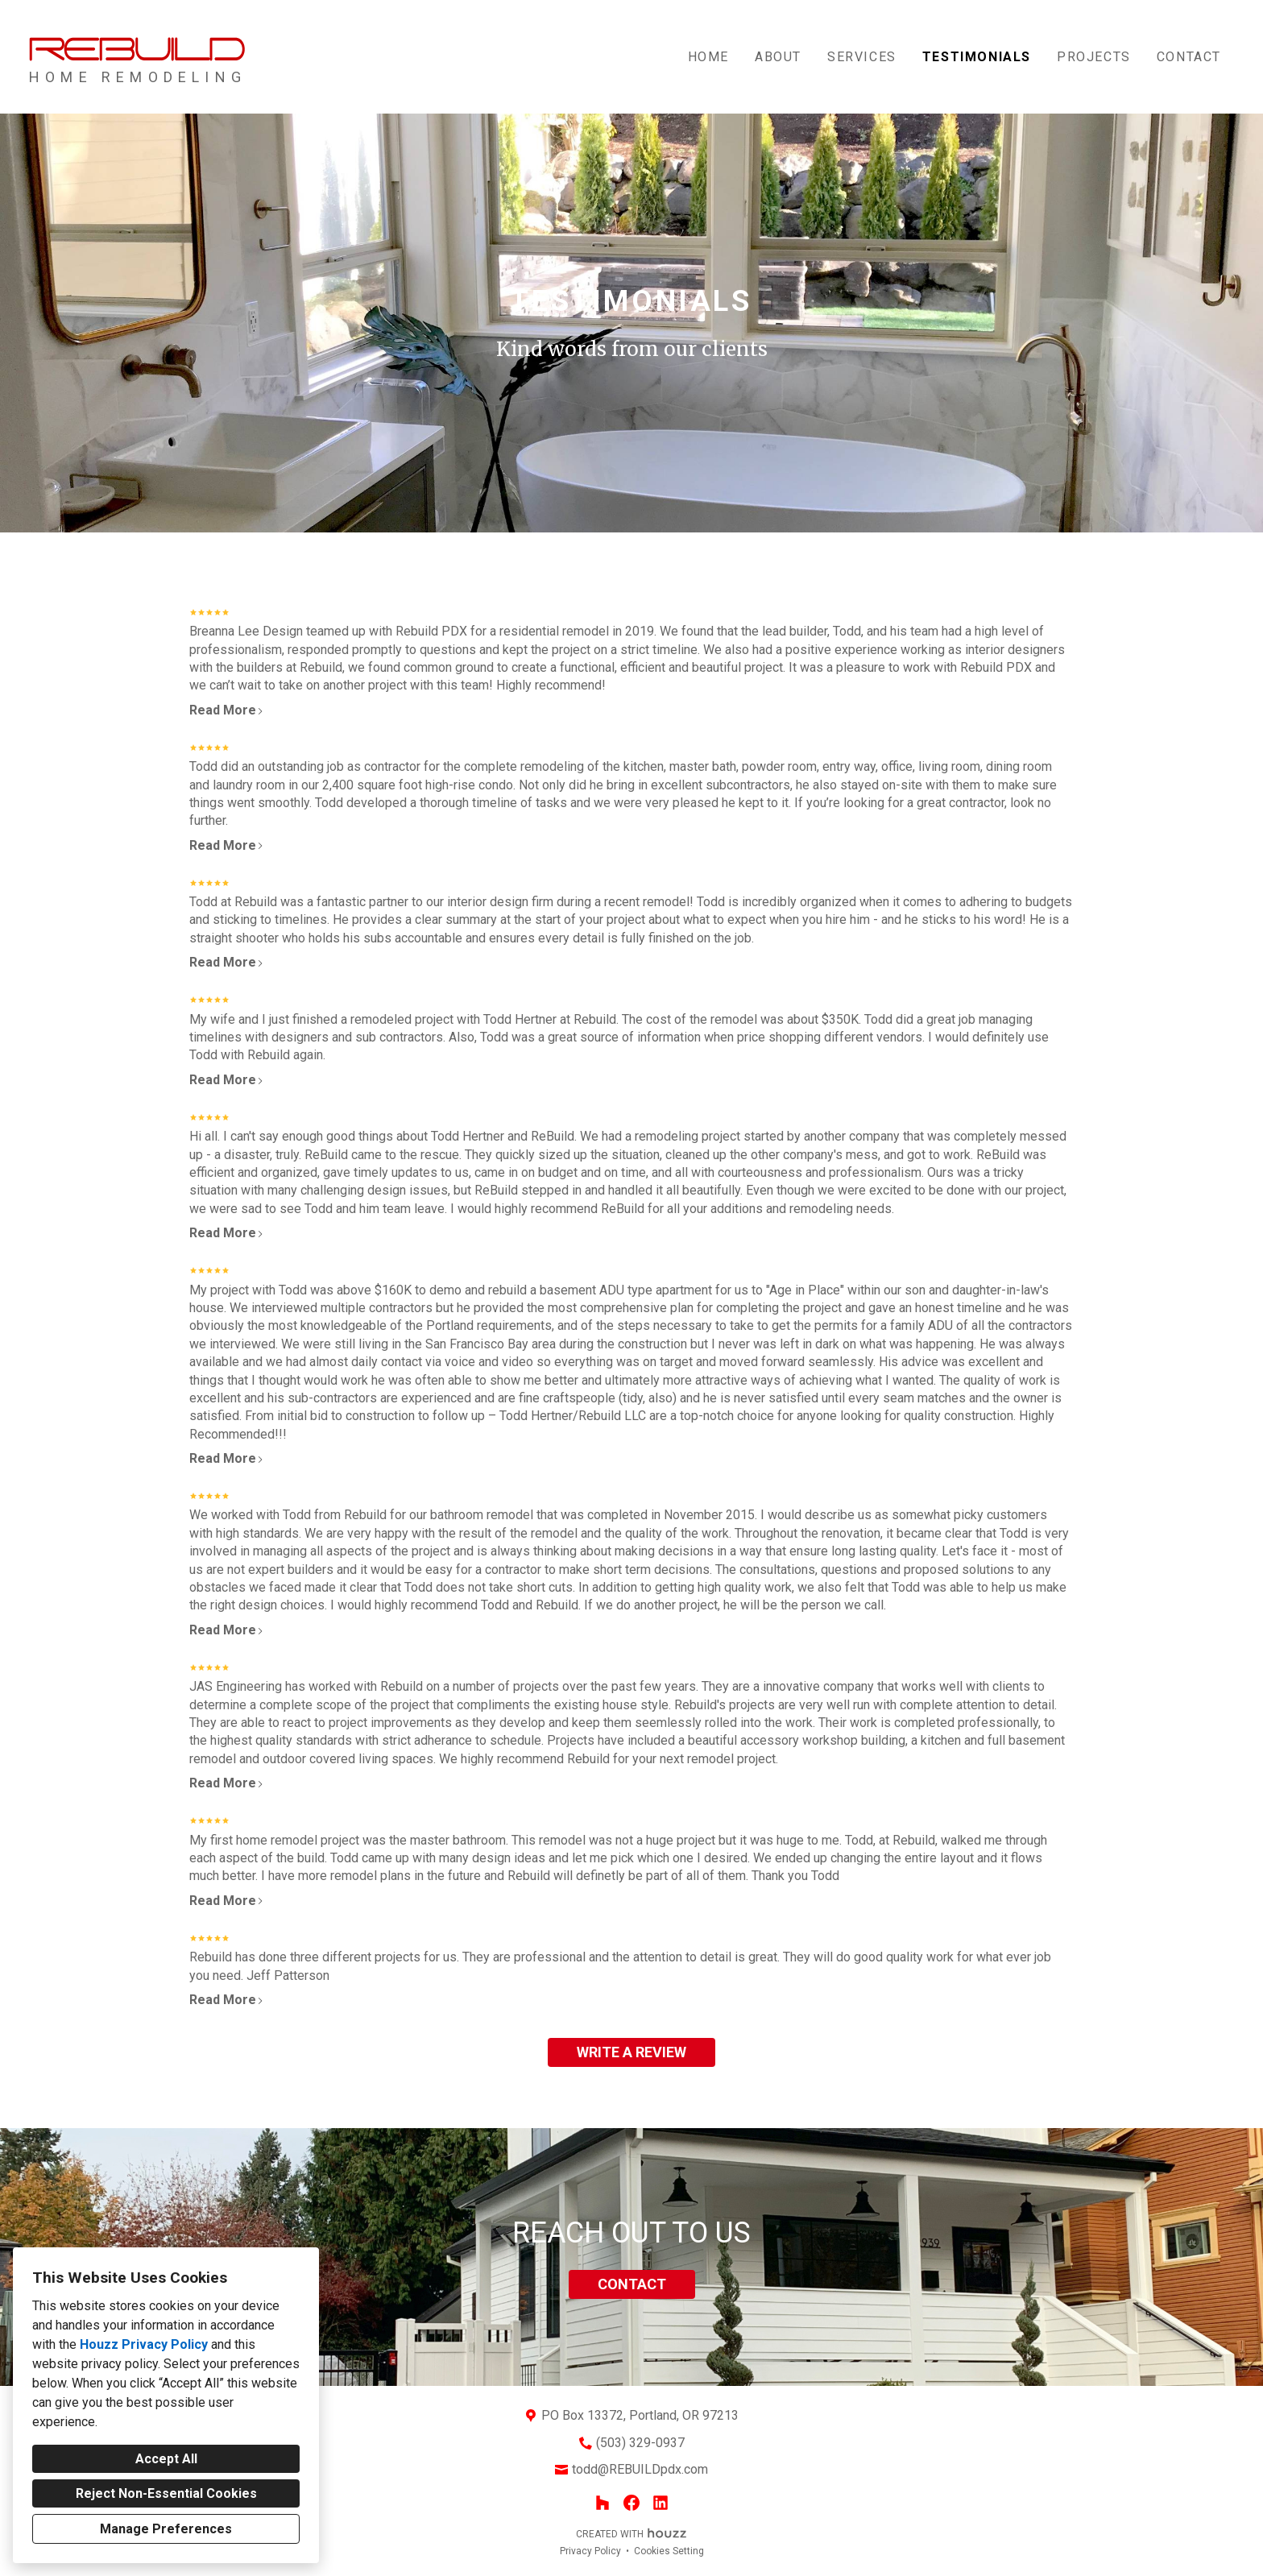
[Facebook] (631, 2503)
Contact (1189, 56)
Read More (226, 710)
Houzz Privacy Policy (144, 2344)
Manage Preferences (166, 2529)
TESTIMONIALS (976, 56)
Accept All (166, 2458)
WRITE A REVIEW (631, 2052)
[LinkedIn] (660, 2503)
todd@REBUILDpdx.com (640, 2469)
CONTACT (632, 2284)
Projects (1094, 56)
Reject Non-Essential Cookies (166, 2493)
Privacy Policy (590, 2551)
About (778, 56)
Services (862, 56)
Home (708, 56)
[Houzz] (602, 2503)
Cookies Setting (669, 2551)
